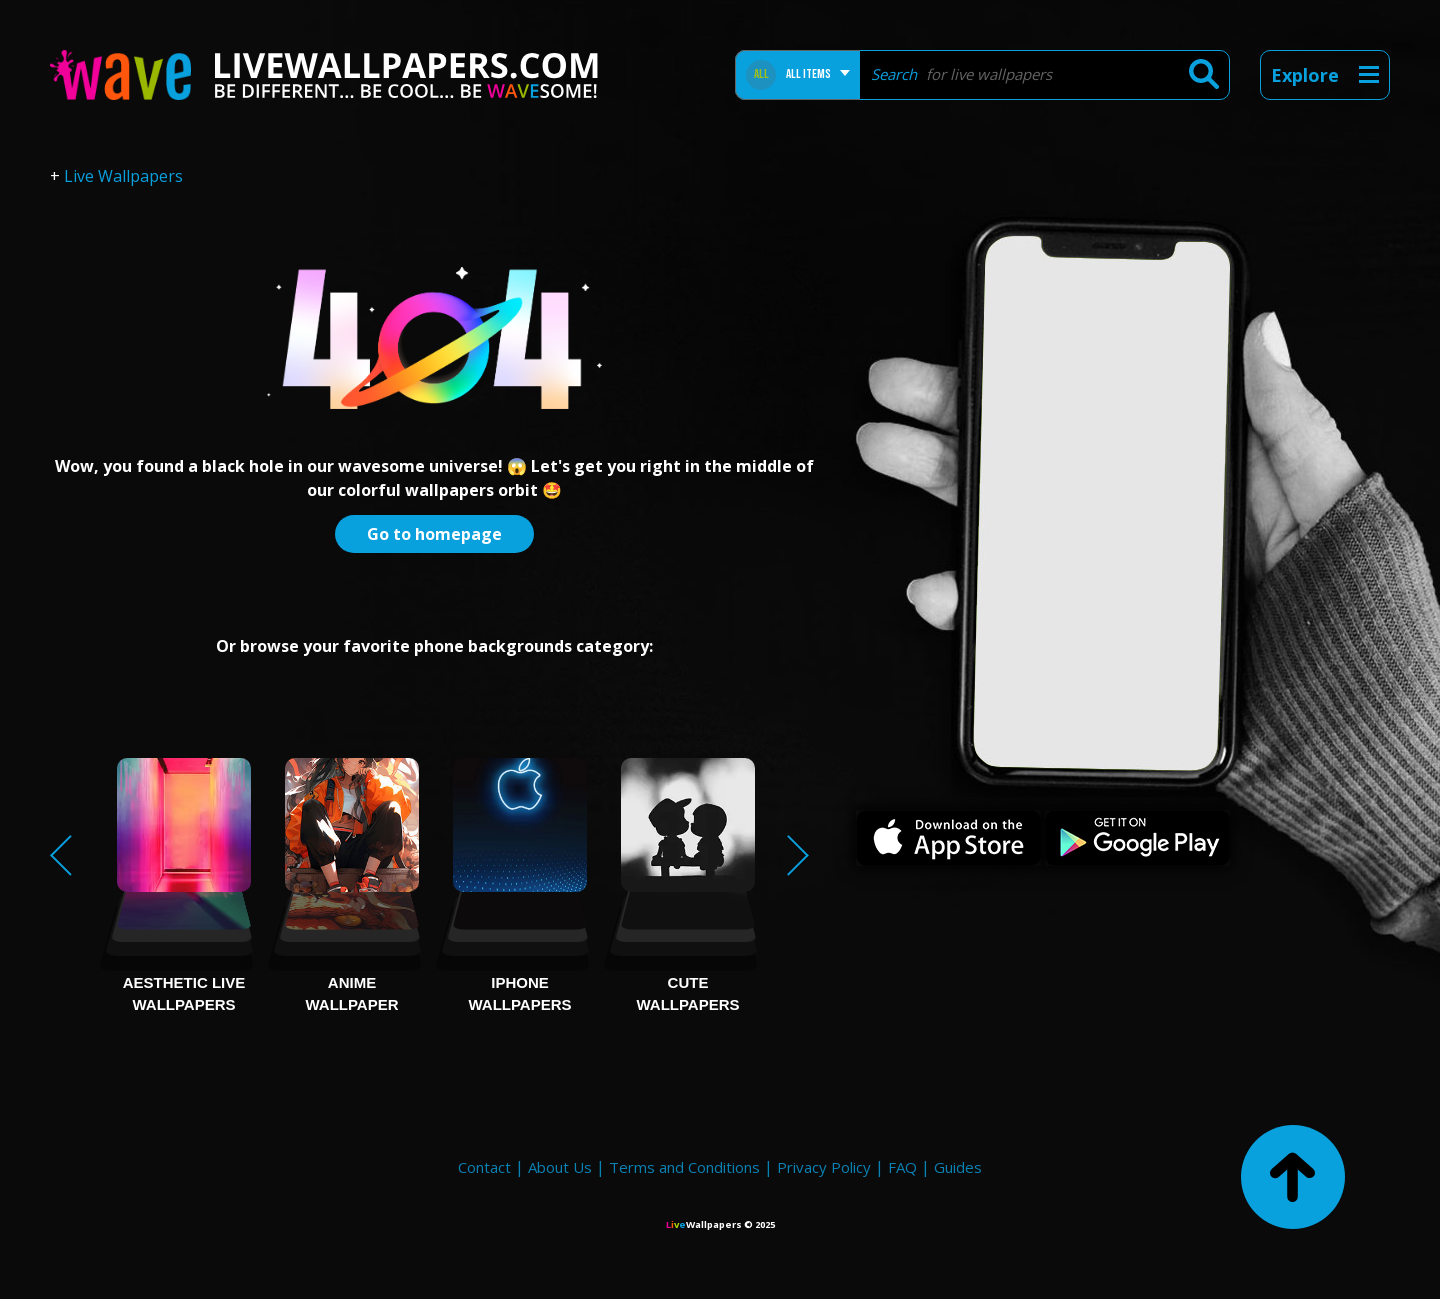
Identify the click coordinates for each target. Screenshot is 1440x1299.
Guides (958, 1167)
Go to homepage (434, 534)
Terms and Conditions (684, 1167)
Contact (484, 1167)
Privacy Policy (824, 1167)
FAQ (902, 1167)
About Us (560, 1167)
